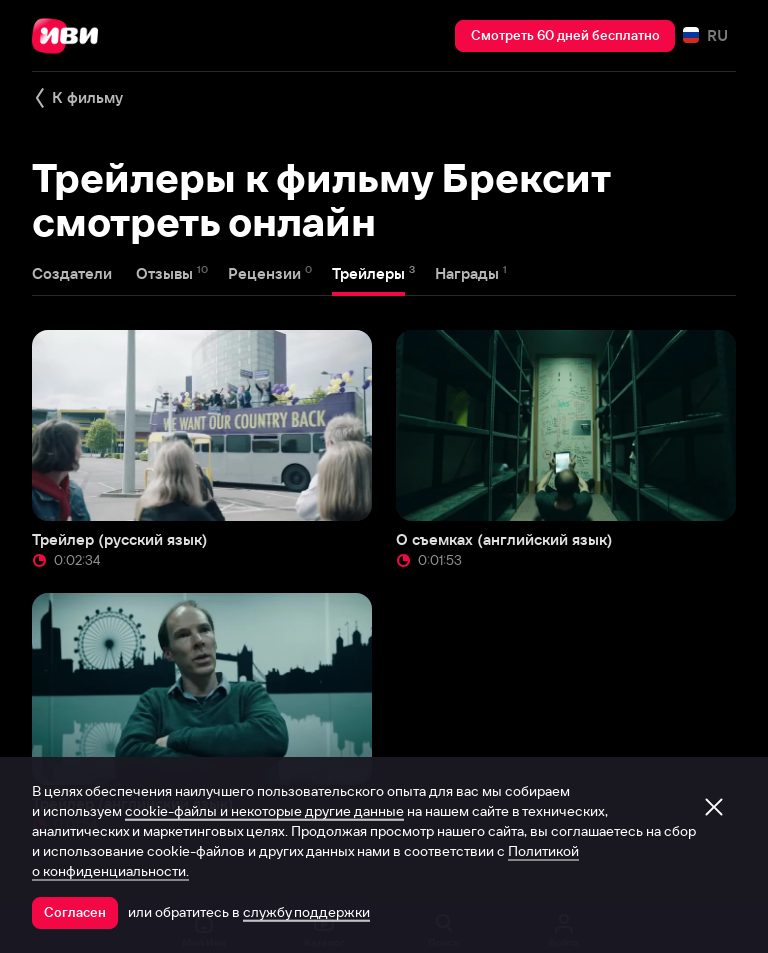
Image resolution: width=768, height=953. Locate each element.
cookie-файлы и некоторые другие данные (264, 811)
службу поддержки (306, 912)
